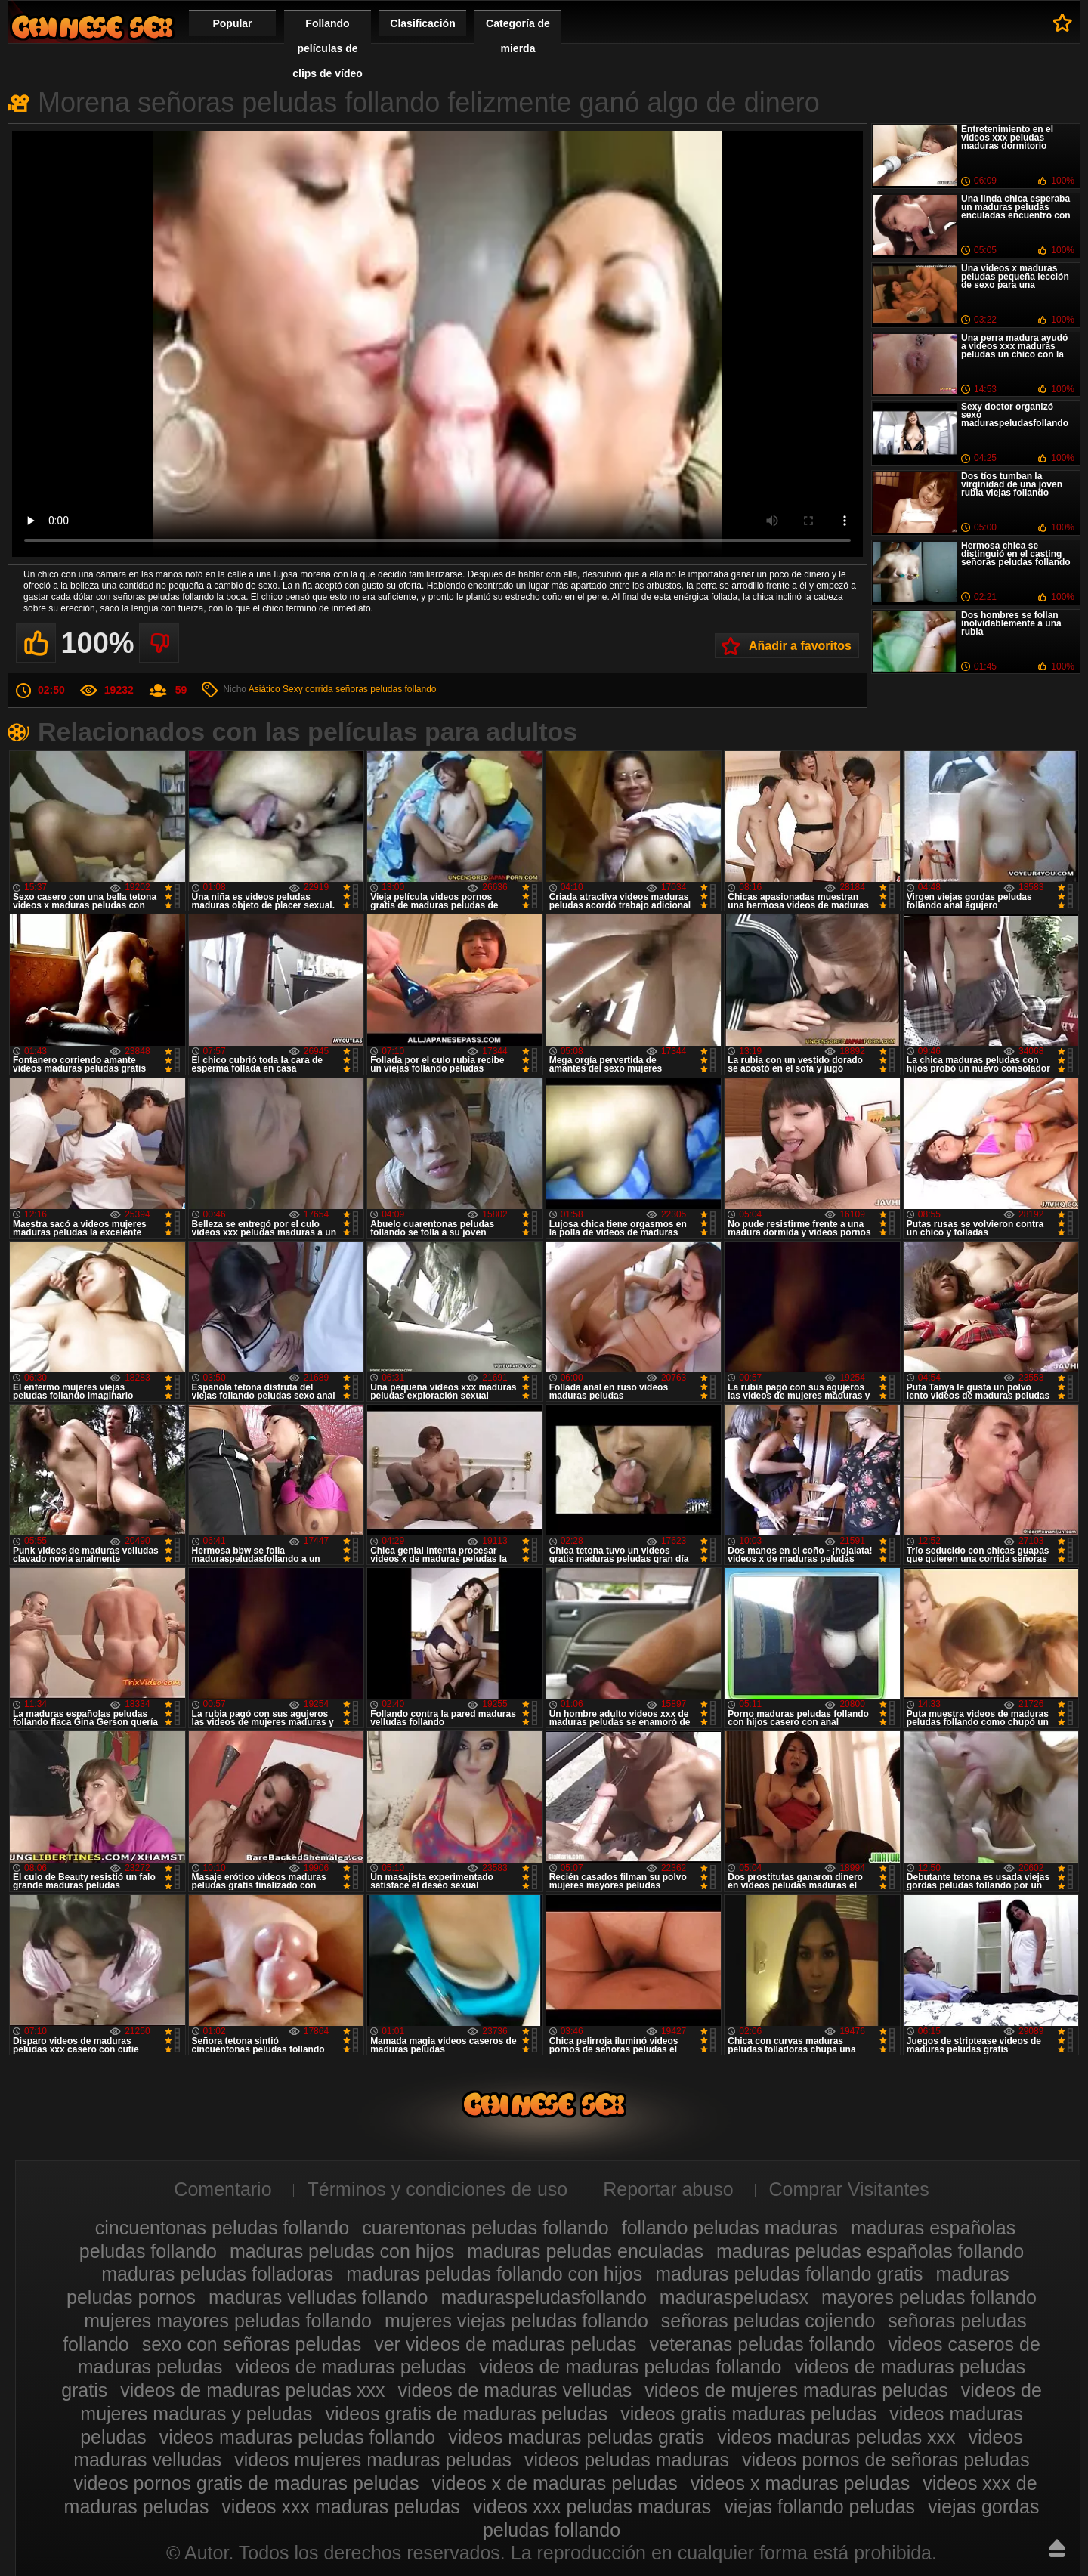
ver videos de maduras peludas (505, 2344)
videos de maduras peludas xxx (252, 2390)
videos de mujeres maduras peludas (796, 2390)
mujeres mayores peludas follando (228, 2320)
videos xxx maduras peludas (340, 2506)
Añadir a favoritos (800, 645)
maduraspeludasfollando (543, 2297)
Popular (232, 23)
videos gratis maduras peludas (748, 2413)
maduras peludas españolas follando (870, 2251)
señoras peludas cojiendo (768, 2320)
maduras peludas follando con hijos (494, 2273)
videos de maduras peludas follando (630, 2366)
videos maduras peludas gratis (576, 2437)
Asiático (264, 689)
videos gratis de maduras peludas (466, 2413)
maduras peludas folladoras (217, 2273)
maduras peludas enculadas (585, 2251)
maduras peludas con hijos (342, 2251)
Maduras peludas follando (92, 27)
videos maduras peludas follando (297, 2437)
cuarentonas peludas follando (485, 2227)
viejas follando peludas (819, 2506)
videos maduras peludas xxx (836, 2437)
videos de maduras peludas (351, 2366)
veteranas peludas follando (763, 2344)
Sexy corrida (308, 689)
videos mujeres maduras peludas (373, 2459)
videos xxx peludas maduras (592, 2506)
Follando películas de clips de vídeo (327, 48)
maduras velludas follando (318, 2297)
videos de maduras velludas (514, 2390)
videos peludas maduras (626, 2459)
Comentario (222, 2189)
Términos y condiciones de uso (438, 2189)
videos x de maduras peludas (555, 2483)
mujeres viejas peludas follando (516, 2320)
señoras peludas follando (385, 689)
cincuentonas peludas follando (222, 2227)
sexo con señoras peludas (251, 2344)
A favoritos (1062, 23)
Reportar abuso (668, 2189)
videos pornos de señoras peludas (886, 2459)
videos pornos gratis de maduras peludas (246, 2483)
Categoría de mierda (518, 35)
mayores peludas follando (929, 2297)
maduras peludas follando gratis (789, 2273)
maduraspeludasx (734, 2297)
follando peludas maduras (730, 2227)
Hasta (1057, 2548)
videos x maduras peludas (800, 2483)
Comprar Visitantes (849, 2189)
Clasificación (422, 23)
